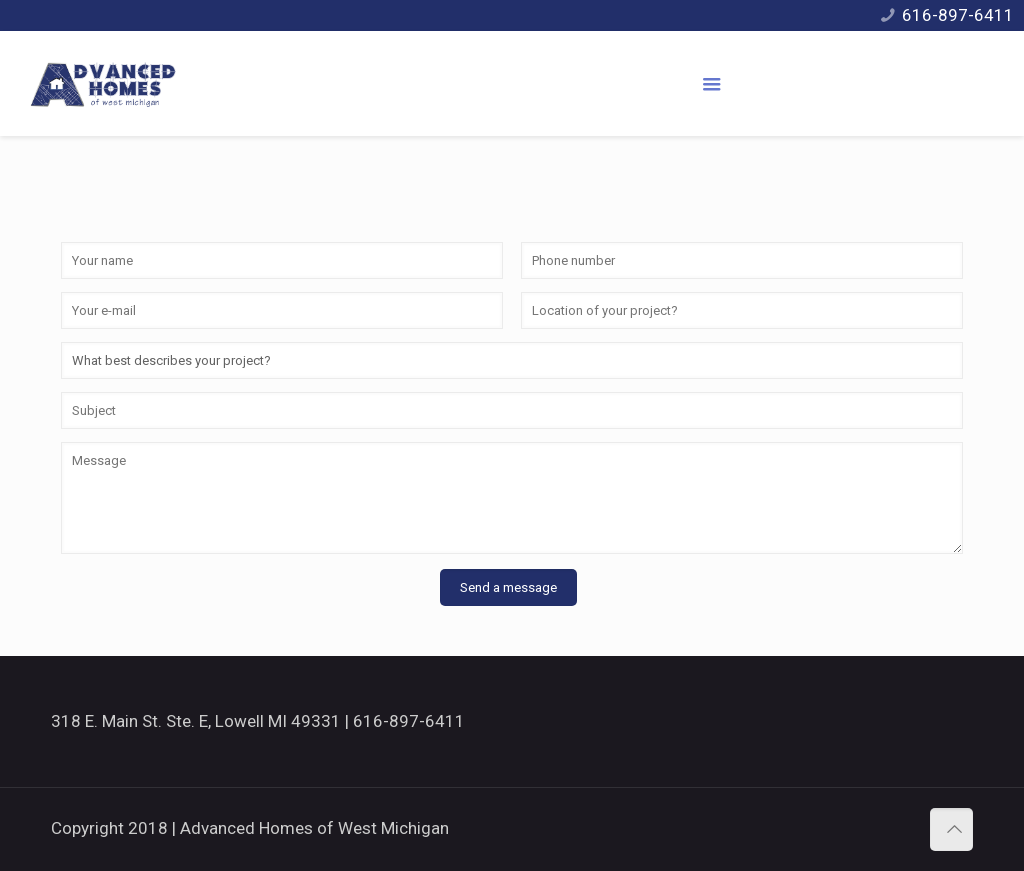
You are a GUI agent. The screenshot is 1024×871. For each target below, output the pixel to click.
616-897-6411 (958, 15)
